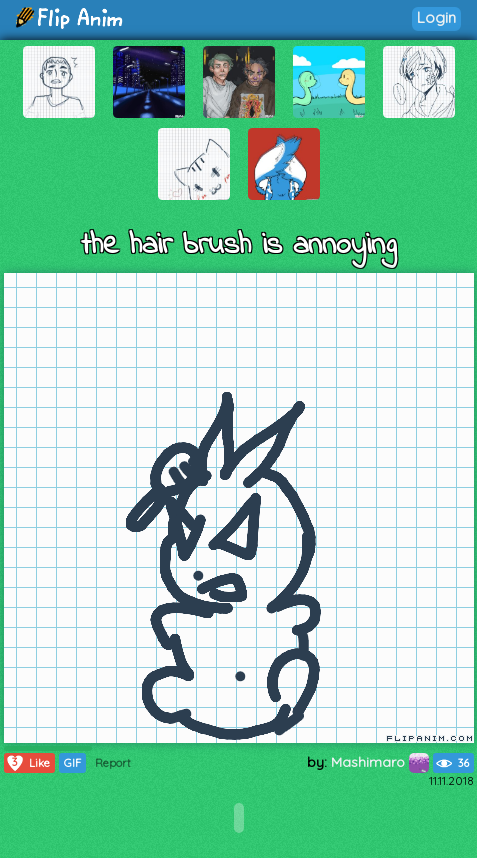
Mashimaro (380, 762)
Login (436, 17)
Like (27, 763)
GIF (72, 763)
